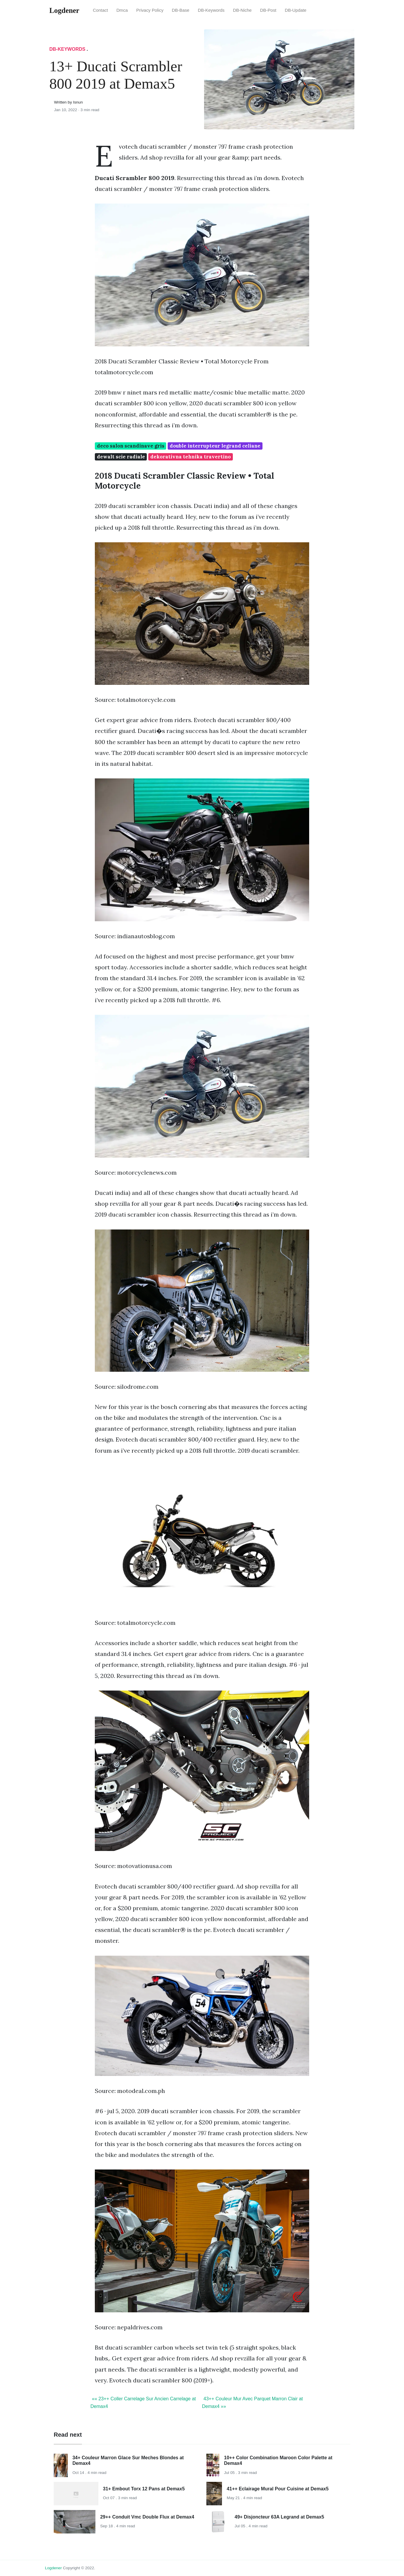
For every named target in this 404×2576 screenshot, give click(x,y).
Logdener (53, 2568)
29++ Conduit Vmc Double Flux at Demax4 (147, 2516)
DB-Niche (242, 10)
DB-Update (296, 10)
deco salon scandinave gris (130, 446)
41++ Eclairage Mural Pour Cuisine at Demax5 (278, 2488)
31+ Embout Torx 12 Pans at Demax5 (144, 2488)
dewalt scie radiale (121, 456)
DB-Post (268, 10)
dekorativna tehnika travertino (190, 456)
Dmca (122, 10)
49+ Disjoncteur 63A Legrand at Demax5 (279, 2516)
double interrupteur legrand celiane (215, 446)
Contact (100, 10)
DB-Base (180, 10)
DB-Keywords (211, 10)
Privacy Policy (150, 10)
